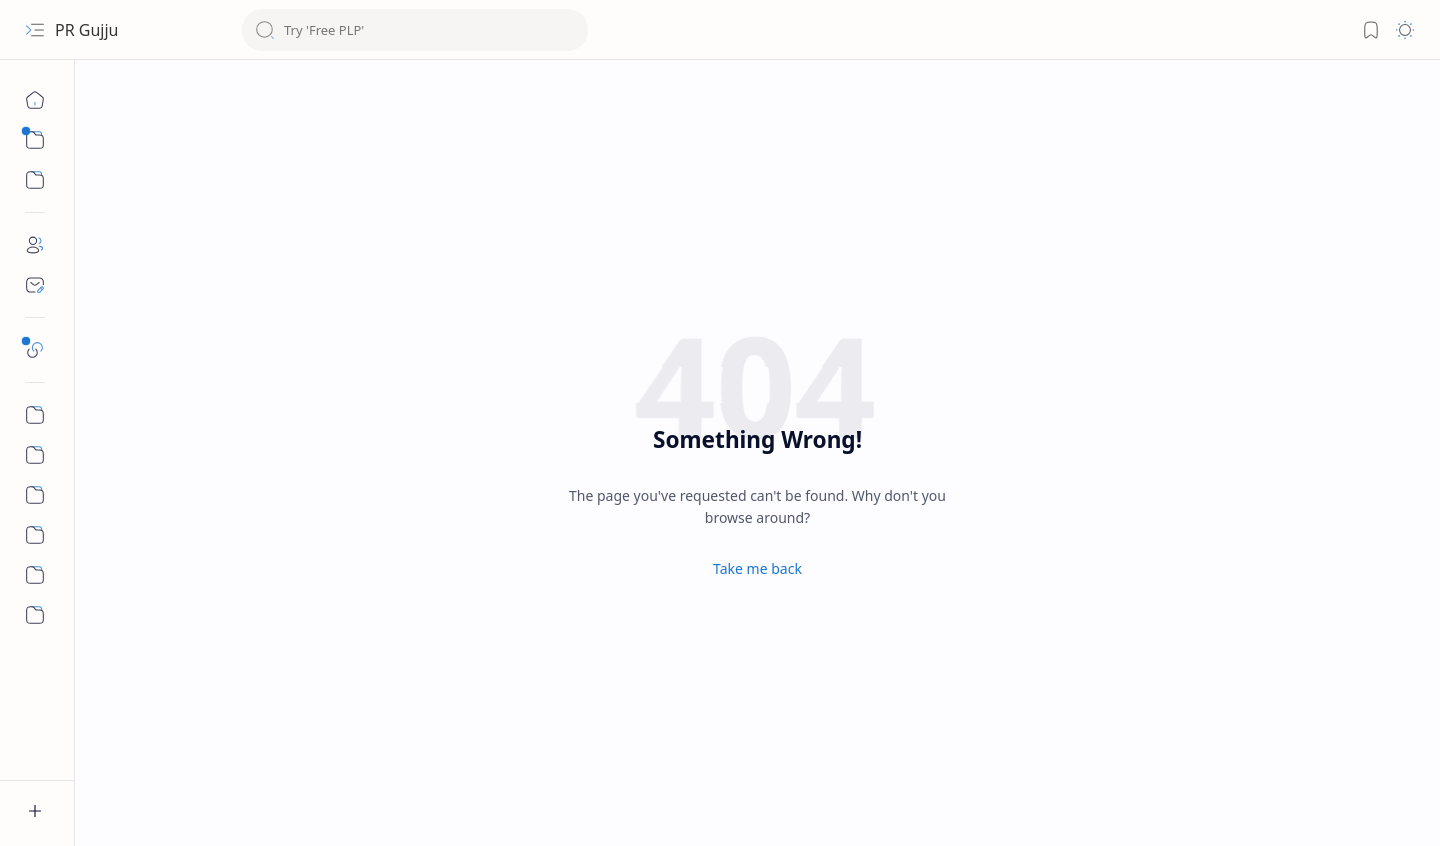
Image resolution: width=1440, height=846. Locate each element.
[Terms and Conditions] (35, 455)
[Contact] (35, 285)
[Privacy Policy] (35, 495)
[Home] (35, 100)
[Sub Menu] (35, 140)
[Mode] (1405, 30)
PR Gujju (86, 30)
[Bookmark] (1371, 30)
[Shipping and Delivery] (35, 535)
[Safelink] (35, 350)
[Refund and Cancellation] (35, 415)
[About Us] (35, 575)
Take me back (757, 568)
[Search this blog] (415, 30)
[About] (35, 245)
